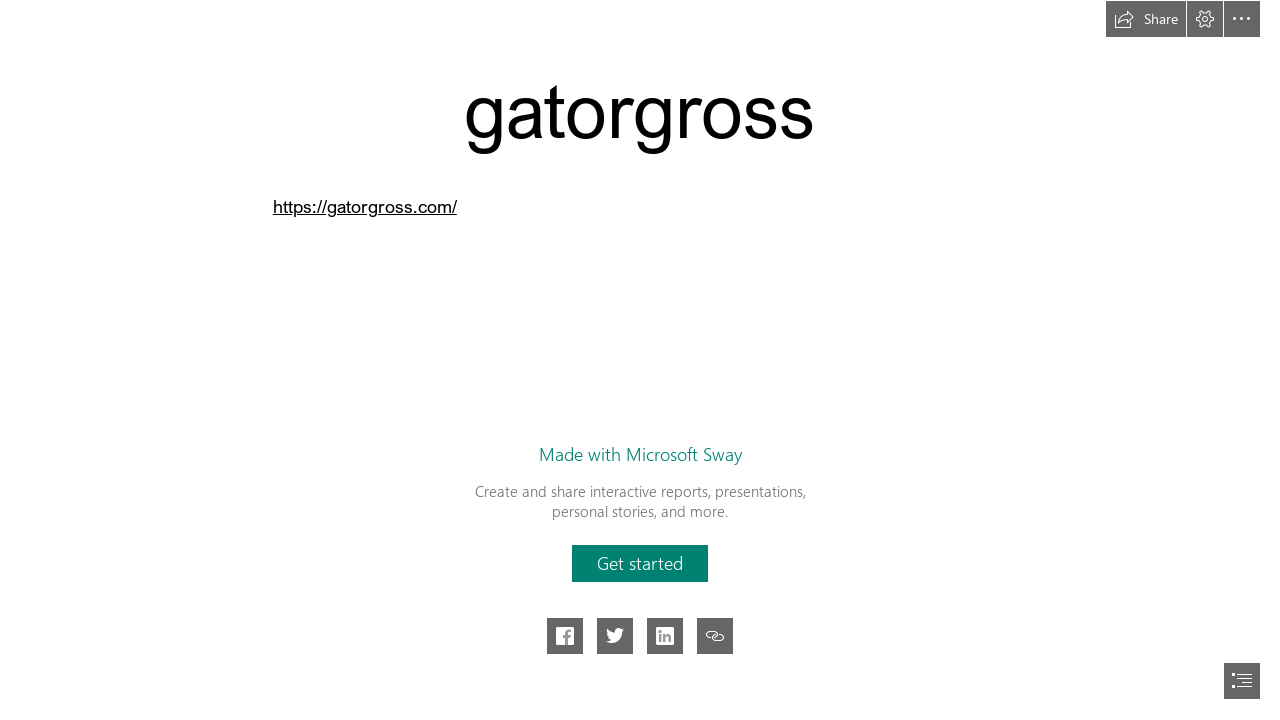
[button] (1146, 19)
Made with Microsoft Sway (640, 454)
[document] (640, 360)
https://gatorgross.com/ (365, 206)
